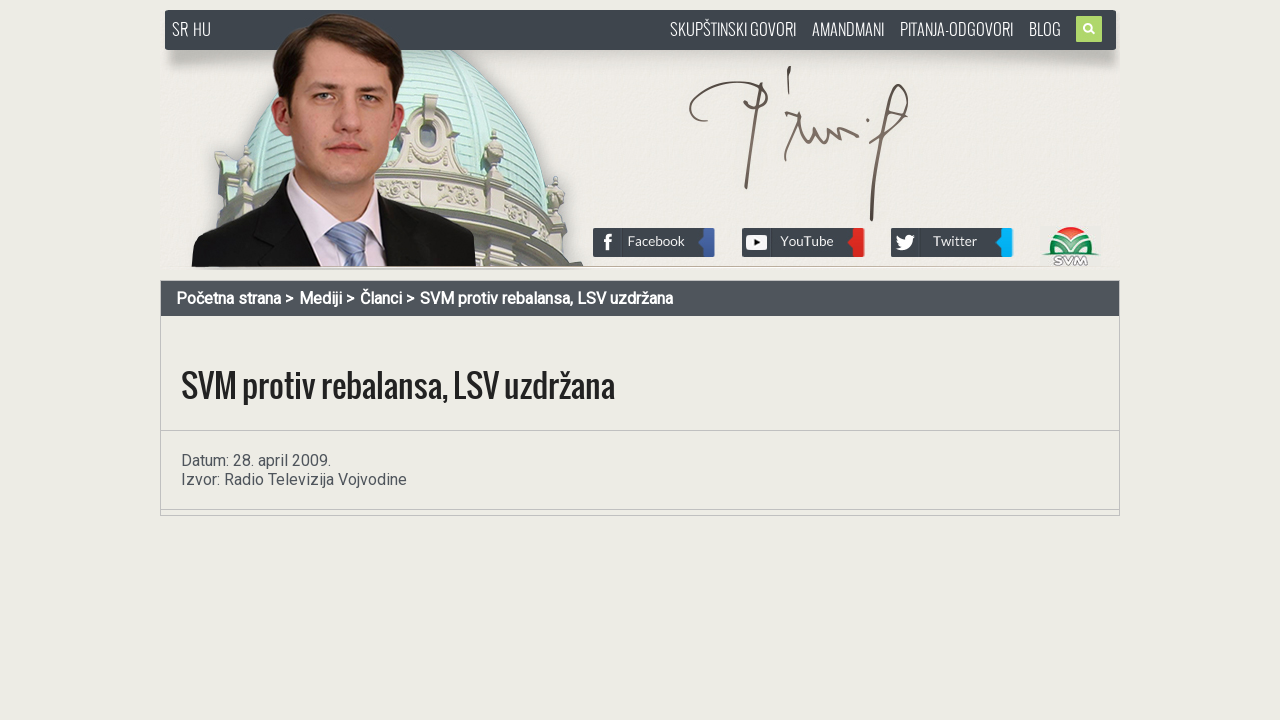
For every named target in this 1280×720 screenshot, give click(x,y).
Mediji (320, 298)
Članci (381, 298)
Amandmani (848, 29)
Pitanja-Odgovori (956, 29)
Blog (1045, 29)
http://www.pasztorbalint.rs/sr (325, 59)
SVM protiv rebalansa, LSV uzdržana (546, 298)
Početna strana (228, 298)
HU (202, 29)
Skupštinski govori (733, 29)
